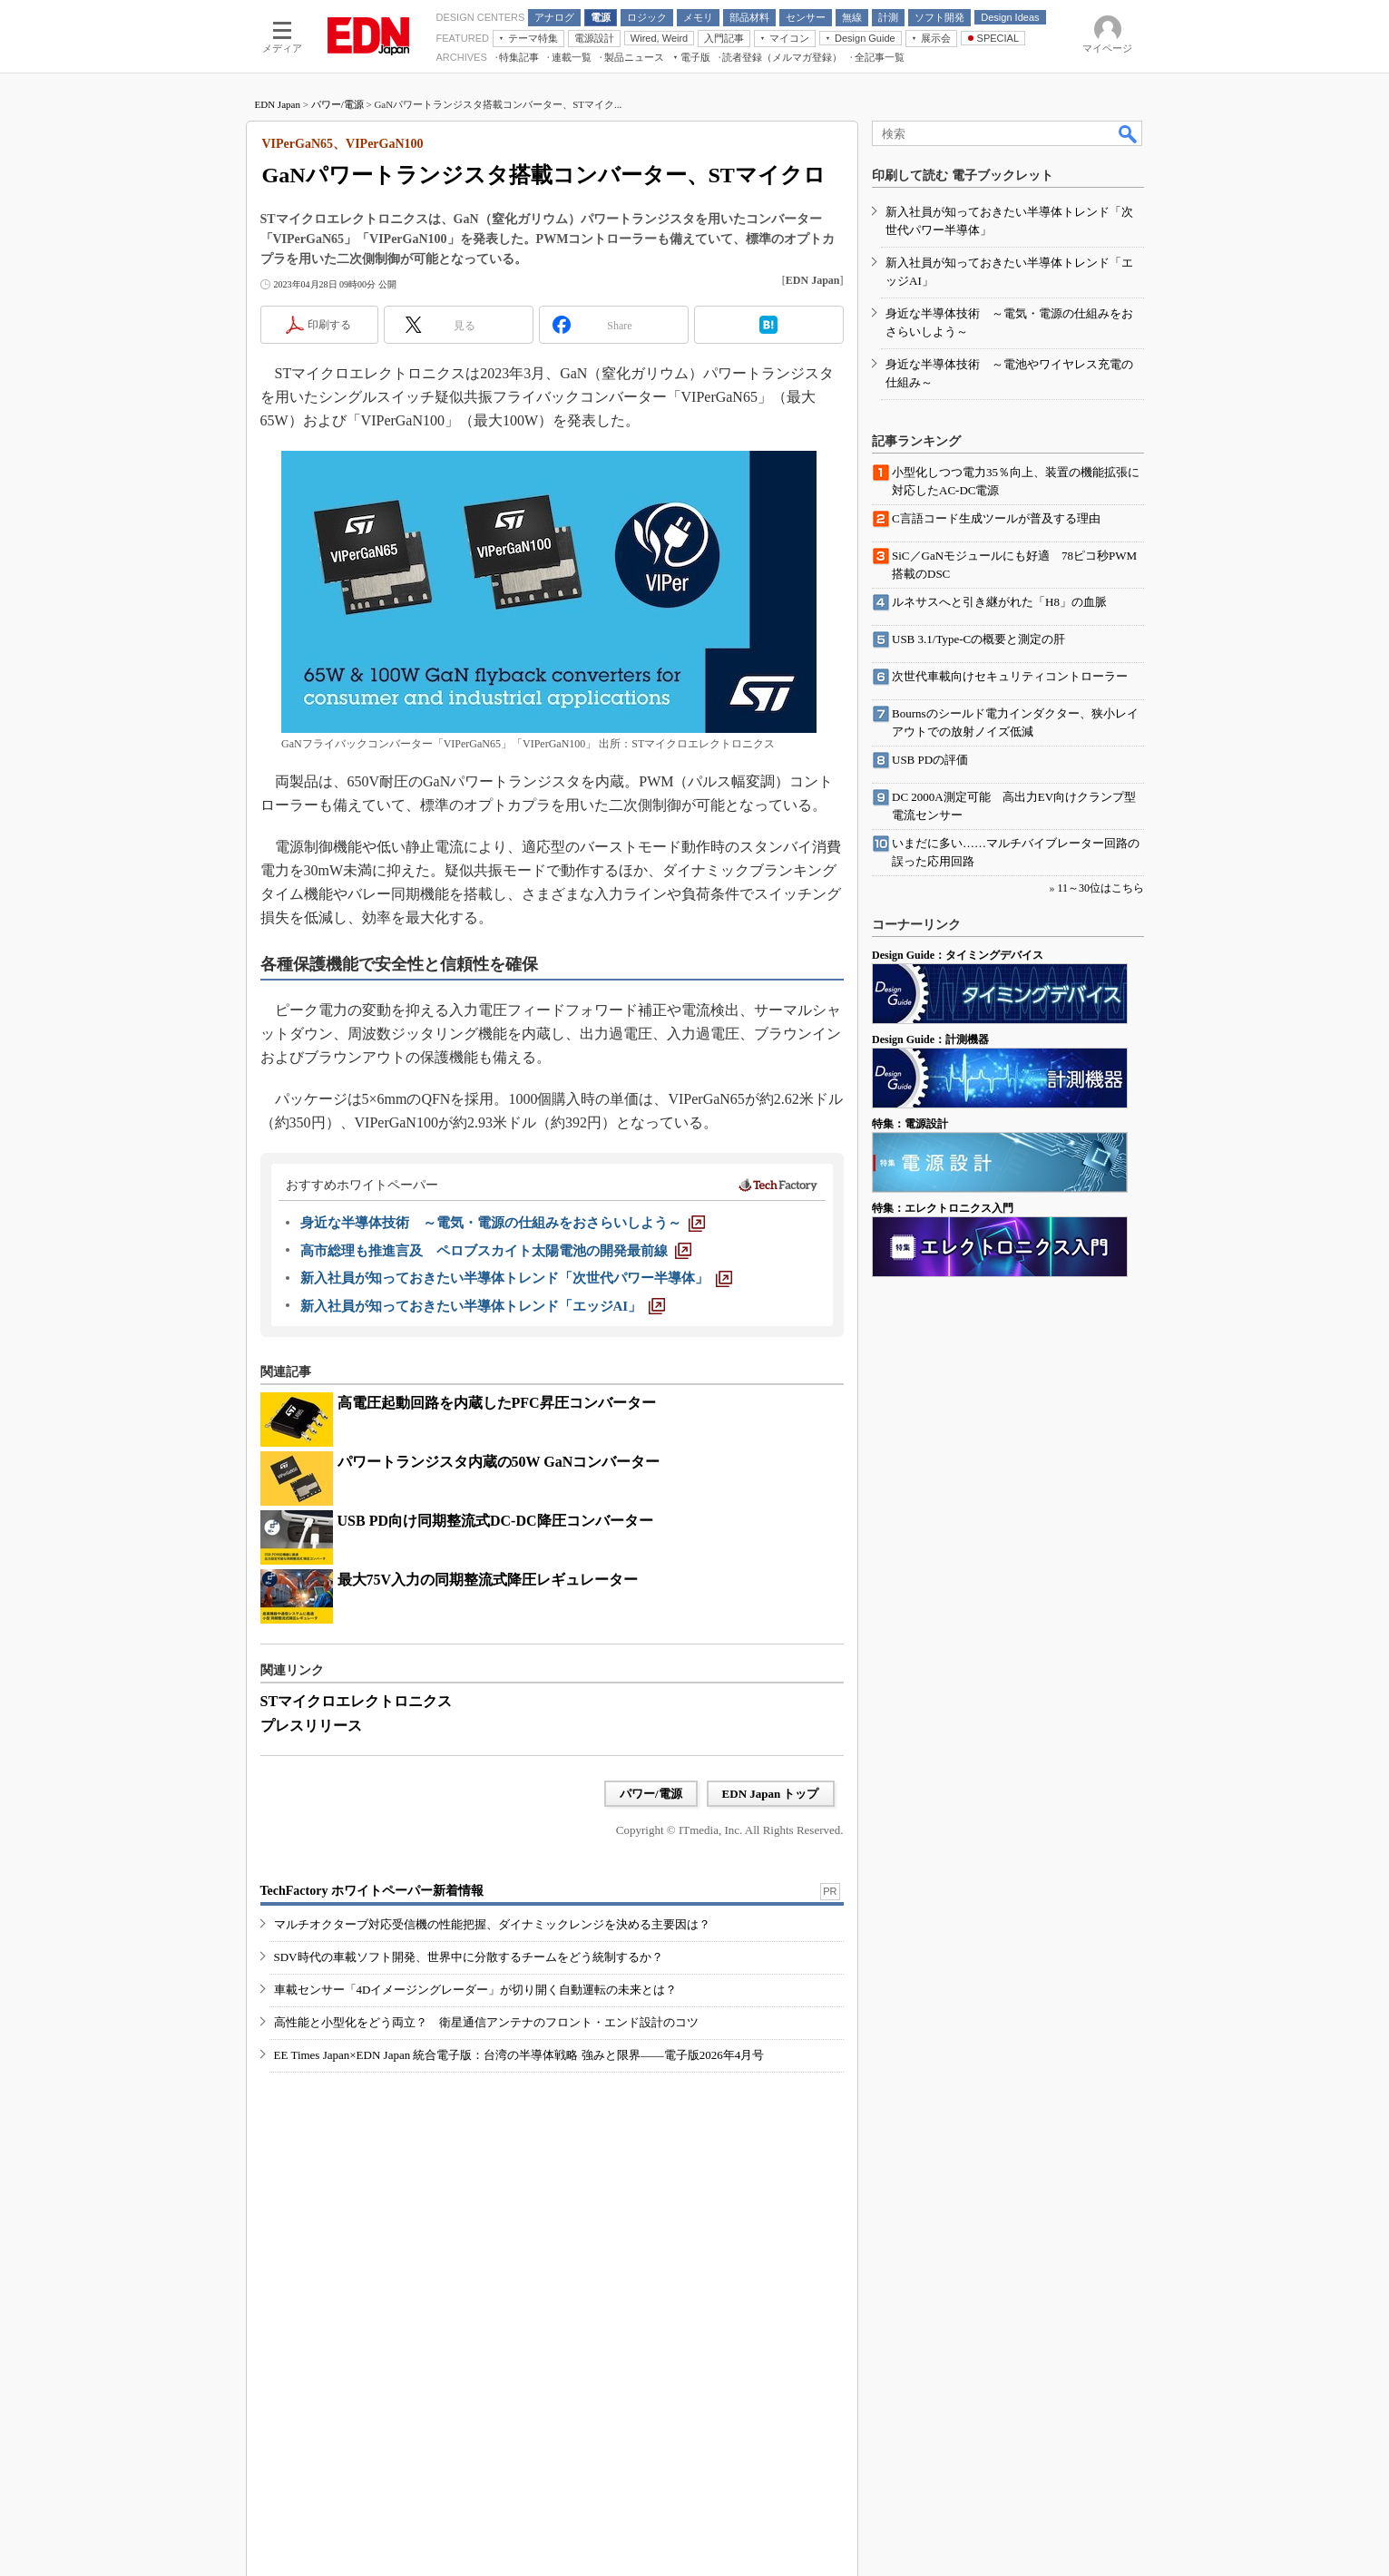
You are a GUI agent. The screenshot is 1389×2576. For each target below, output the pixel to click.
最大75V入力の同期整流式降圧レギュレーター (488, 1579)
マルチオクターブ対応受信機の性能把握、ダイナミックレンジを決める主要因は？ (492, 1924)
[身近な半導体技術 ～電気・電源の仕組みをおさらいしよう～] (502, 1222)
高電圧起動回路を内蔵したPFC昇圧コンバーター (496, 1402)
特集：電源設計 (910, 1123)
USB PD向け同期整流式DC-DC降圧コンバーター (495, 1520)
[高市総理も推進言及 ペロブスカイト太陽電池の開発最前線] (495, 1251)
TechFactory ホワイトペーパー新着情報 (372, 1891)
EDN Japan (277, 104)
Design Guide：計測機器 (930, 1039)
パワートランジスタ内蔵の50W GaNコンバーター (498, 1461)
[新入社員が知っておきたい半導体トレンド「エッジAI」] (483, 1306)
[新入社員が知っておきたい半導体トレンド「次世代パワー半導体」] (516, 1278)
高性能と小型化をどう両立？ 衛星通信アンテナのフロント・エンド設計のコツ (486, 2022)
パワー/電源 (337, 104)
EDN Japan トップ (770, 1793)
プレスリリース (311, 1725)
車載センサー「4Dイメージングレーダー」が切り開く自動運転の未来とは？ (476, 1989)
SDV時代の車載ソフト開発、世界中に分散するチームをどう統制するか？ (468, 1957)
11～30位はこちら (1100, 888)
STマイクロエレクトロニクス (356, 1701)
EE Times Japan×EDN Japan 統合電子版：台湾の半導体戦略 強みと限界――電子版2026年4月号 (519, 2055)
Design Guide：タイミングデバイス (957, 955)
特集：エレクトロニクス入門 (942, 1208)
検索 (1128, 133)
